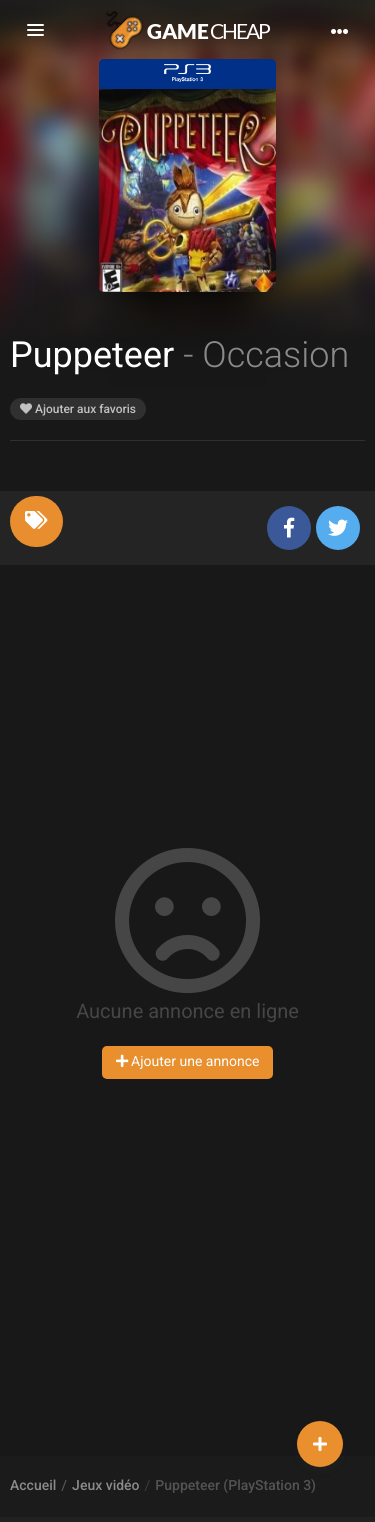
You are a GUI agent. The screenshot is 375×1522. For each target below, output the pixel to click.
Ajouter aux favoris (78, 409)
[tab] (36, 521)
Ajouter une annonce (188, 1062)
